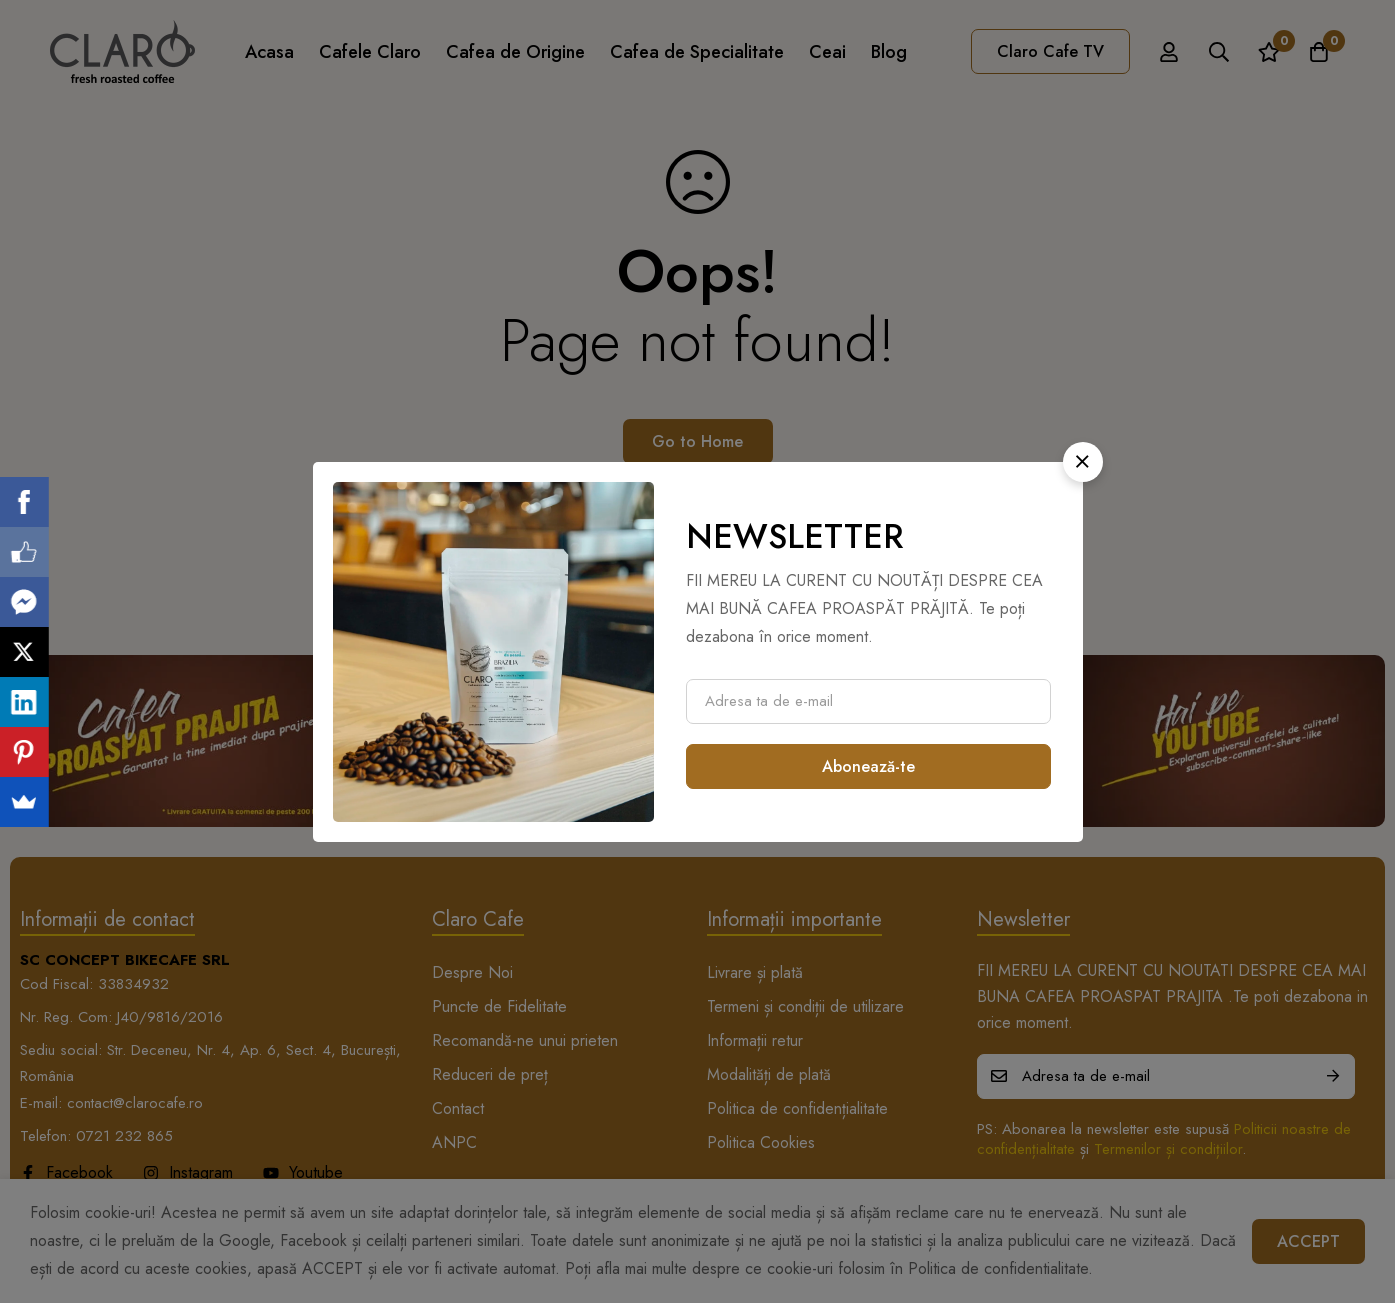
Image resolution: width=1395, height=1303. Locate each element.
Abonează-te (868, 766)
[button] (1083, 462)
